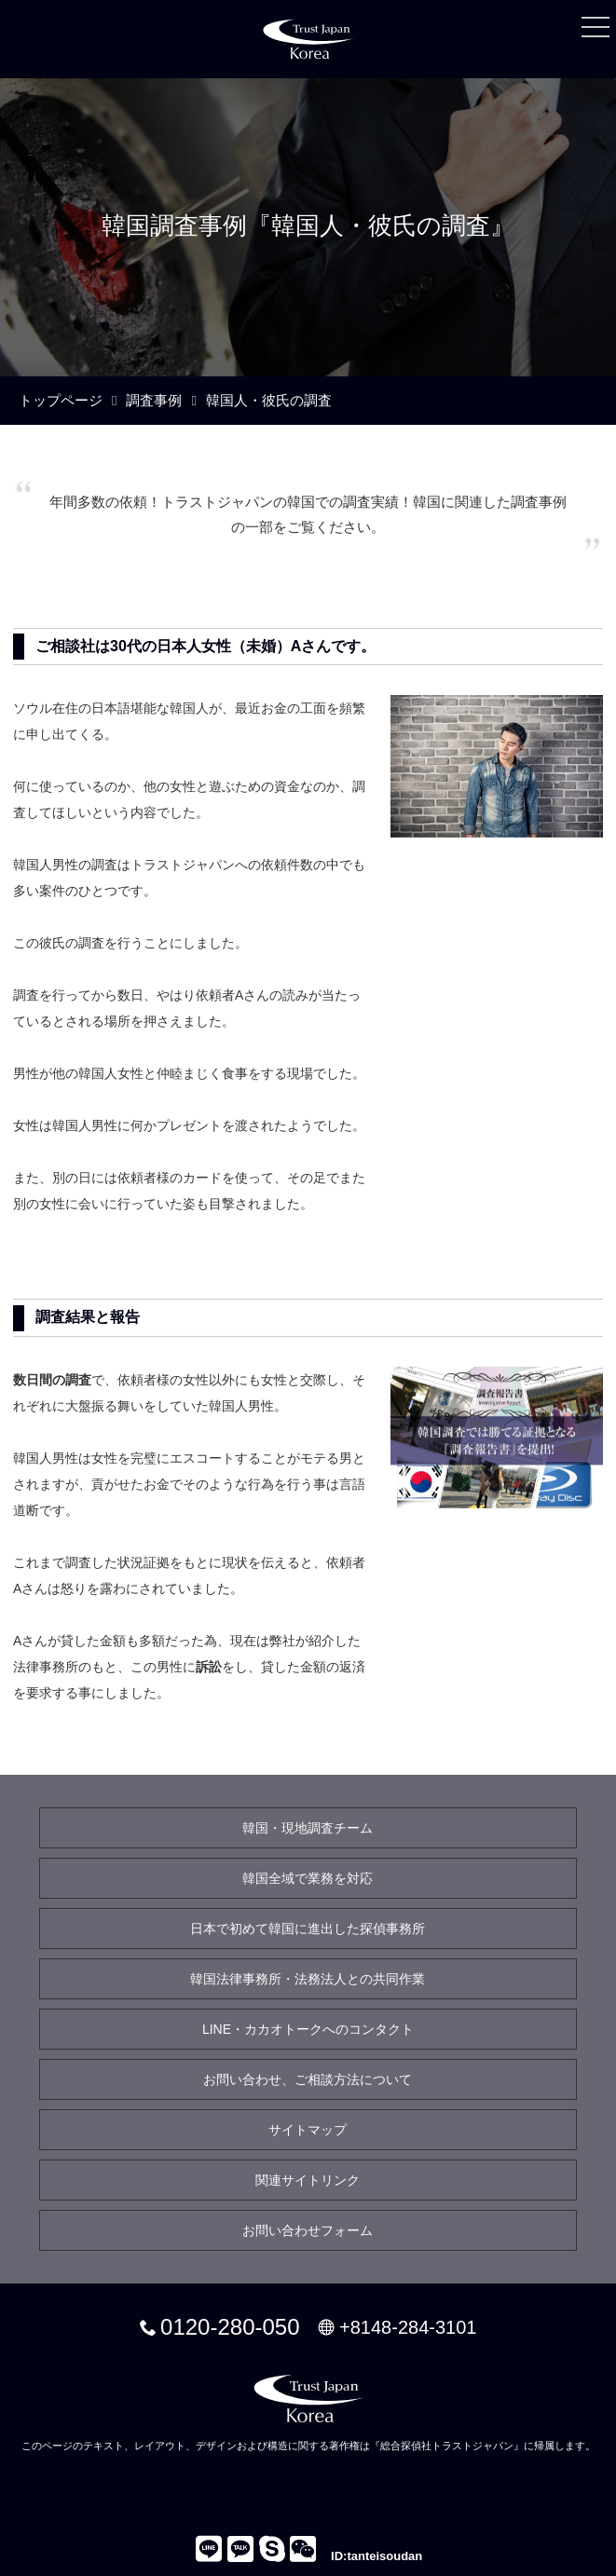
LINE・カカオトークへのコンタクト (308, 2029)
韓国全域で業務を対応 (307, 1878)
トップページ (61, 400)
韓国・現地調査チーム (307, 1827)
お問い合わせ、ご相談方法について (307, 2079)
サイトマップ (307, 2129)
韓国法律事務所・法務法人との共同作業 (307, 1978)
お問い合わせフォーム (307, 2230)
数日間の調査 (52, 1379)
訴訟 (209, 1666)
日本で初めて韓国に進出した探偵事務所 (307, 1928)
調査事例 (154, 400)
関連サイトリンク (307, 2180)
